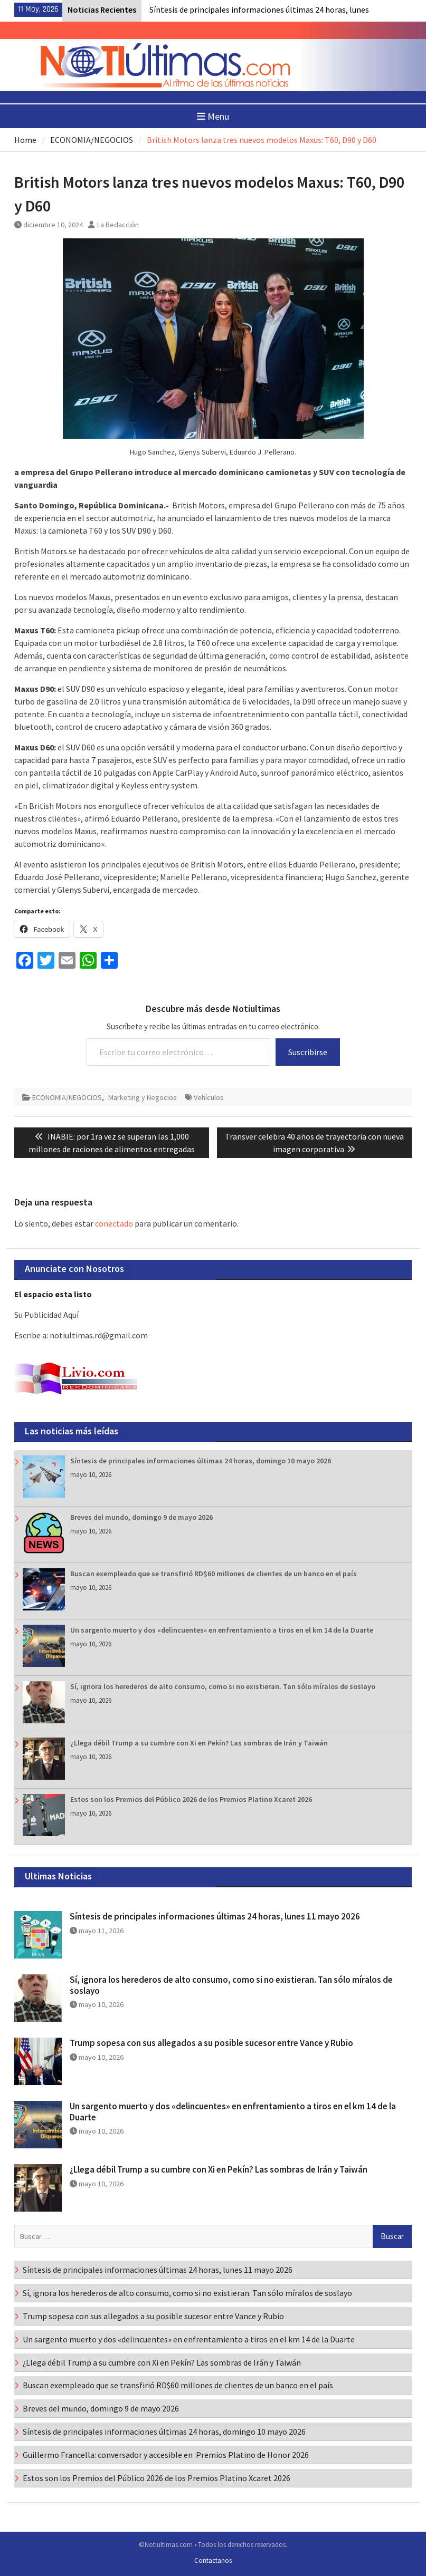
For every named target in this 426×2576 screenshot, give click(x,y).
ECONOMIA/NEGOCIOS (67, 1097)
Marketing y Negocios (142, 1097)
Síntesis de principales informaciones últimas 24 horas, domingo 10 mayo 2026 (200, 1460)
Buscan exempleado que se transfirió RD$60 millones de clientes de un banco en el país (213, 1573)
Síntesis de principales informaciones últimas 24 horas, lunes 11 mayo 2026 (215, 1916)
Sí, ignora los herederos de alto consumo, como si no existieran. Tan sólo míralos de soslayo (222, 1686)
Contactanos (213, 2560)
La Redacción (118, 224)
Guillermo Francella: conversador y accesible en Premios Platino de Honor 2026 (167, 2454)
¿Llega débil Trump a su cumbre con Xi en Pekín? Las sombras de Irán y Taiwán (199, 1743)
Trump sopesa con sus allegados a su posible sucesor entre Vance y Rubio (211, 2043)
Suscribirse (307, 1052)
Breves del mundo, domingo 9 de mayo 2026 (141, 1517)
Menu (213, 116)
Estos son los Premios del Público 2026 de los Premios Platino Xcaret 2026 (191, 1799)
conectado (114, 1223)
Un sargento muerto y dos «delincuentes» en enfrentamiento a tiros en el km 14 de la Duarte (221, 1630)
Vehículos (209, 1097)
